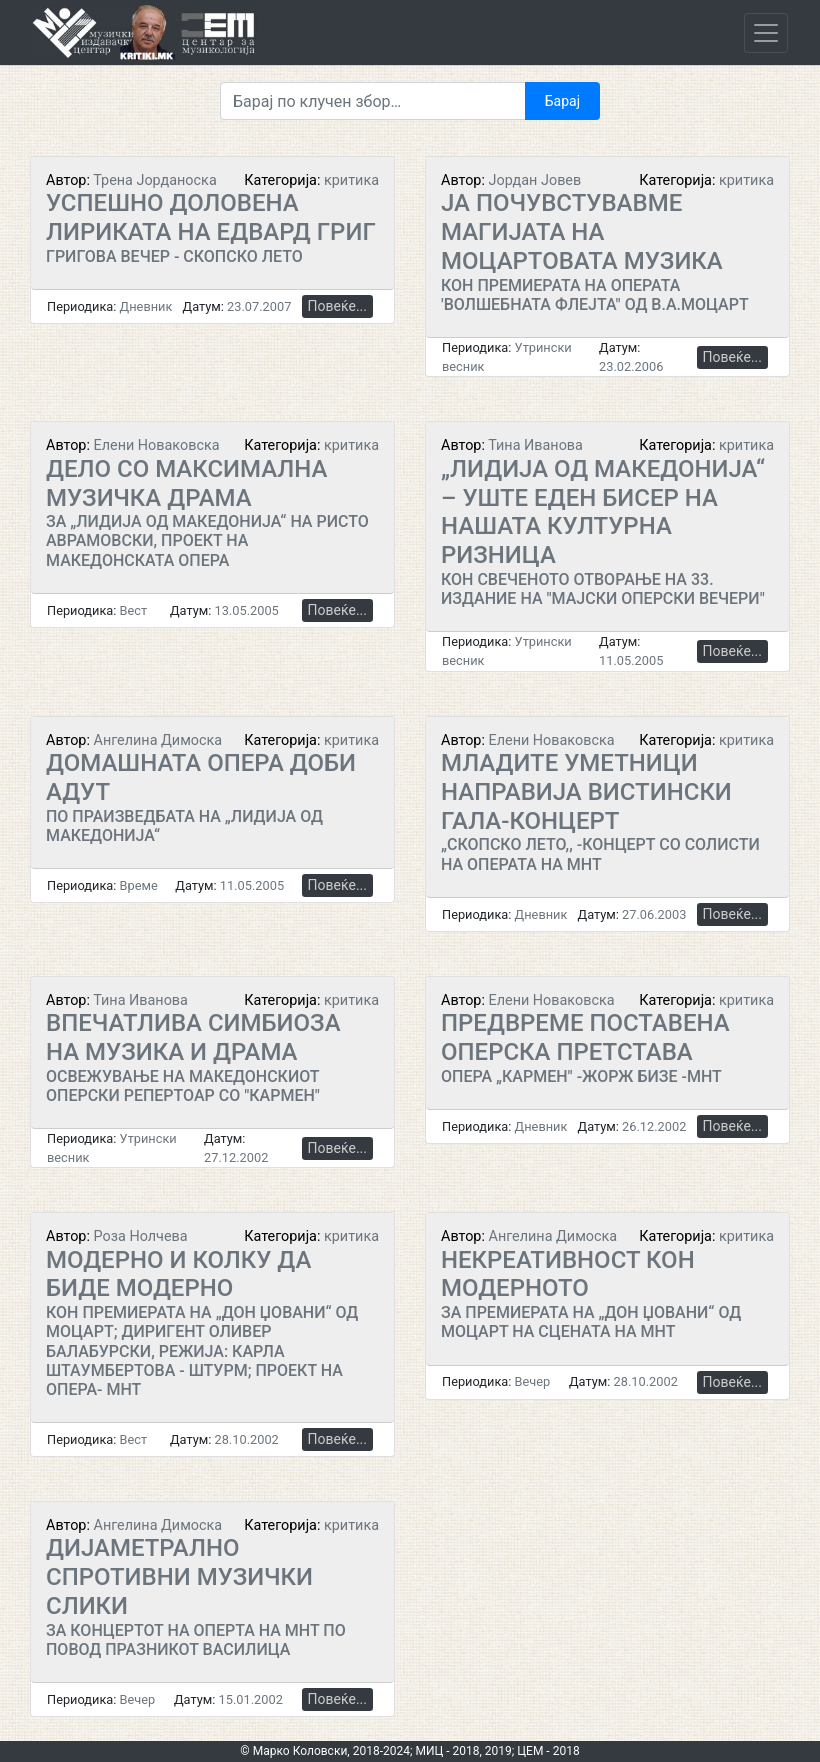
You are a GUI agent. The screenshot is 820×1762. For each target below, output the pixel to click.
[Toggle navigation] (766, 33)
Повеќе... (337, 306)
